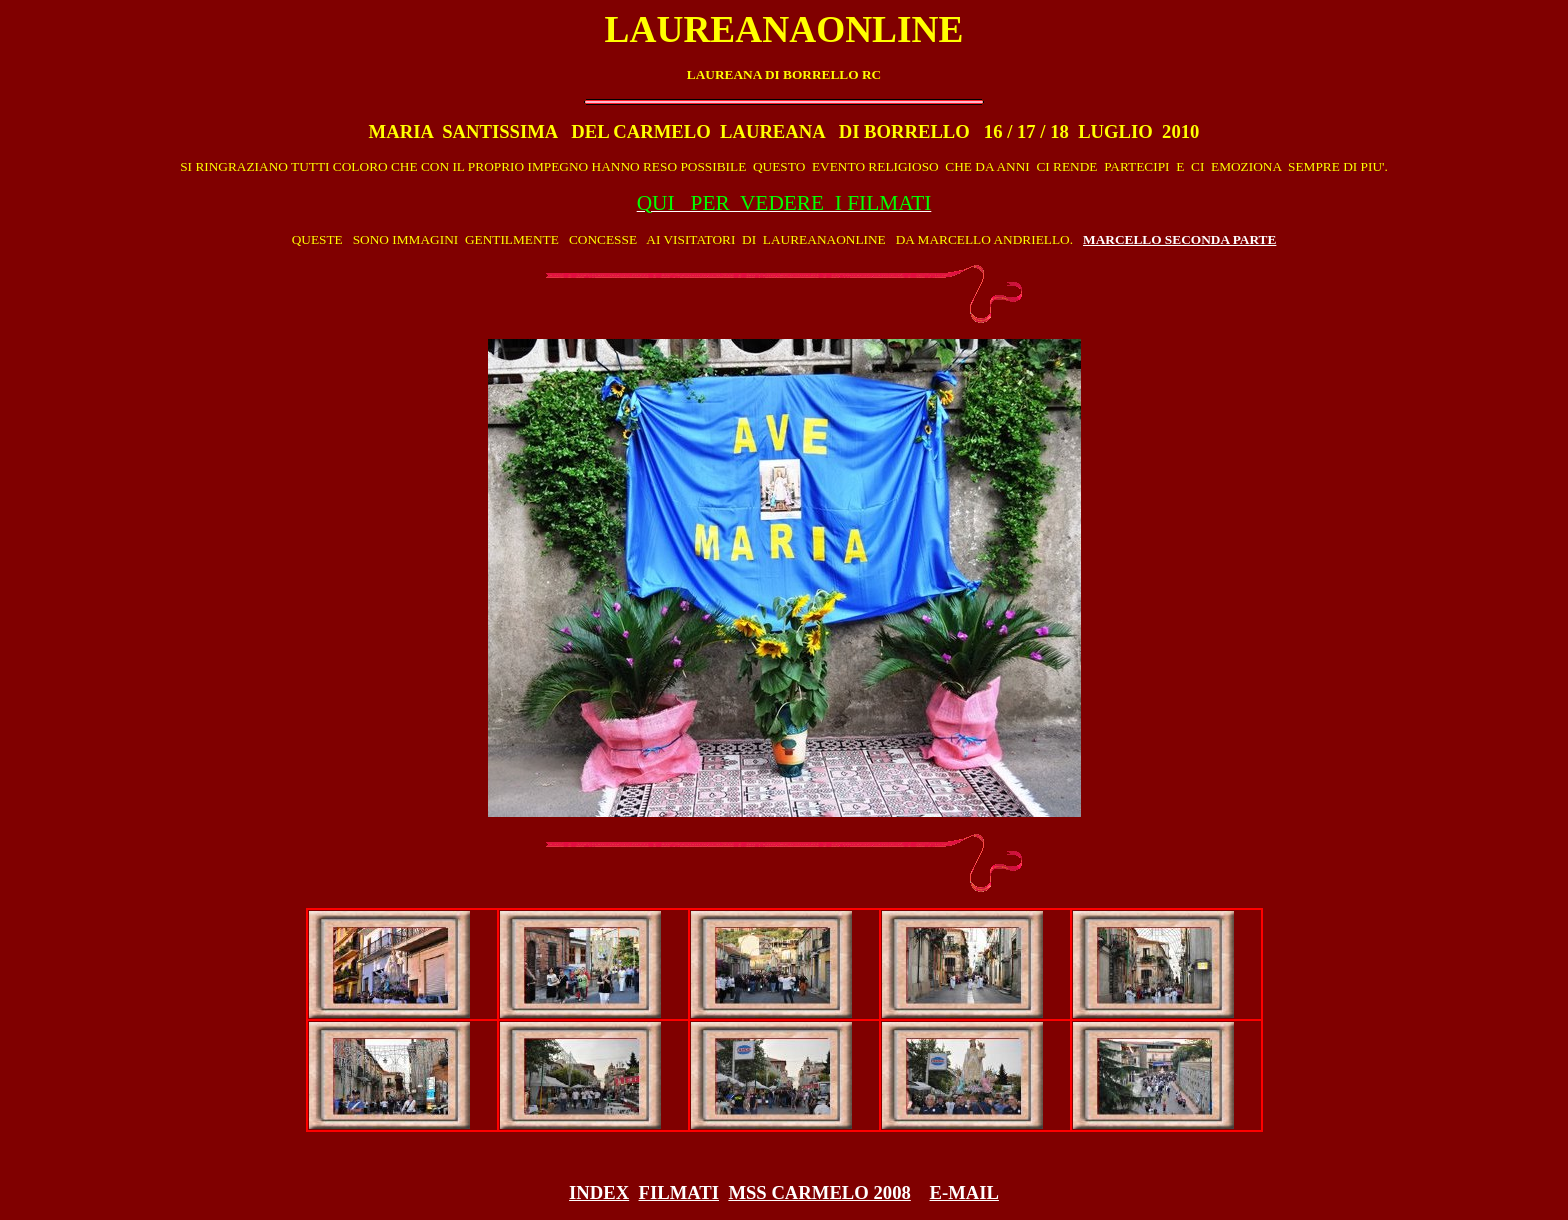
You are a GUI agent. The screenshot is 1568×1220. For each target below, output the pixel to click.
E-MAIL (963, 1192)
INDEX (599, 1192)
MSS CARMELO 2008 (819, 1192)
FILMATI (679, 1192)
